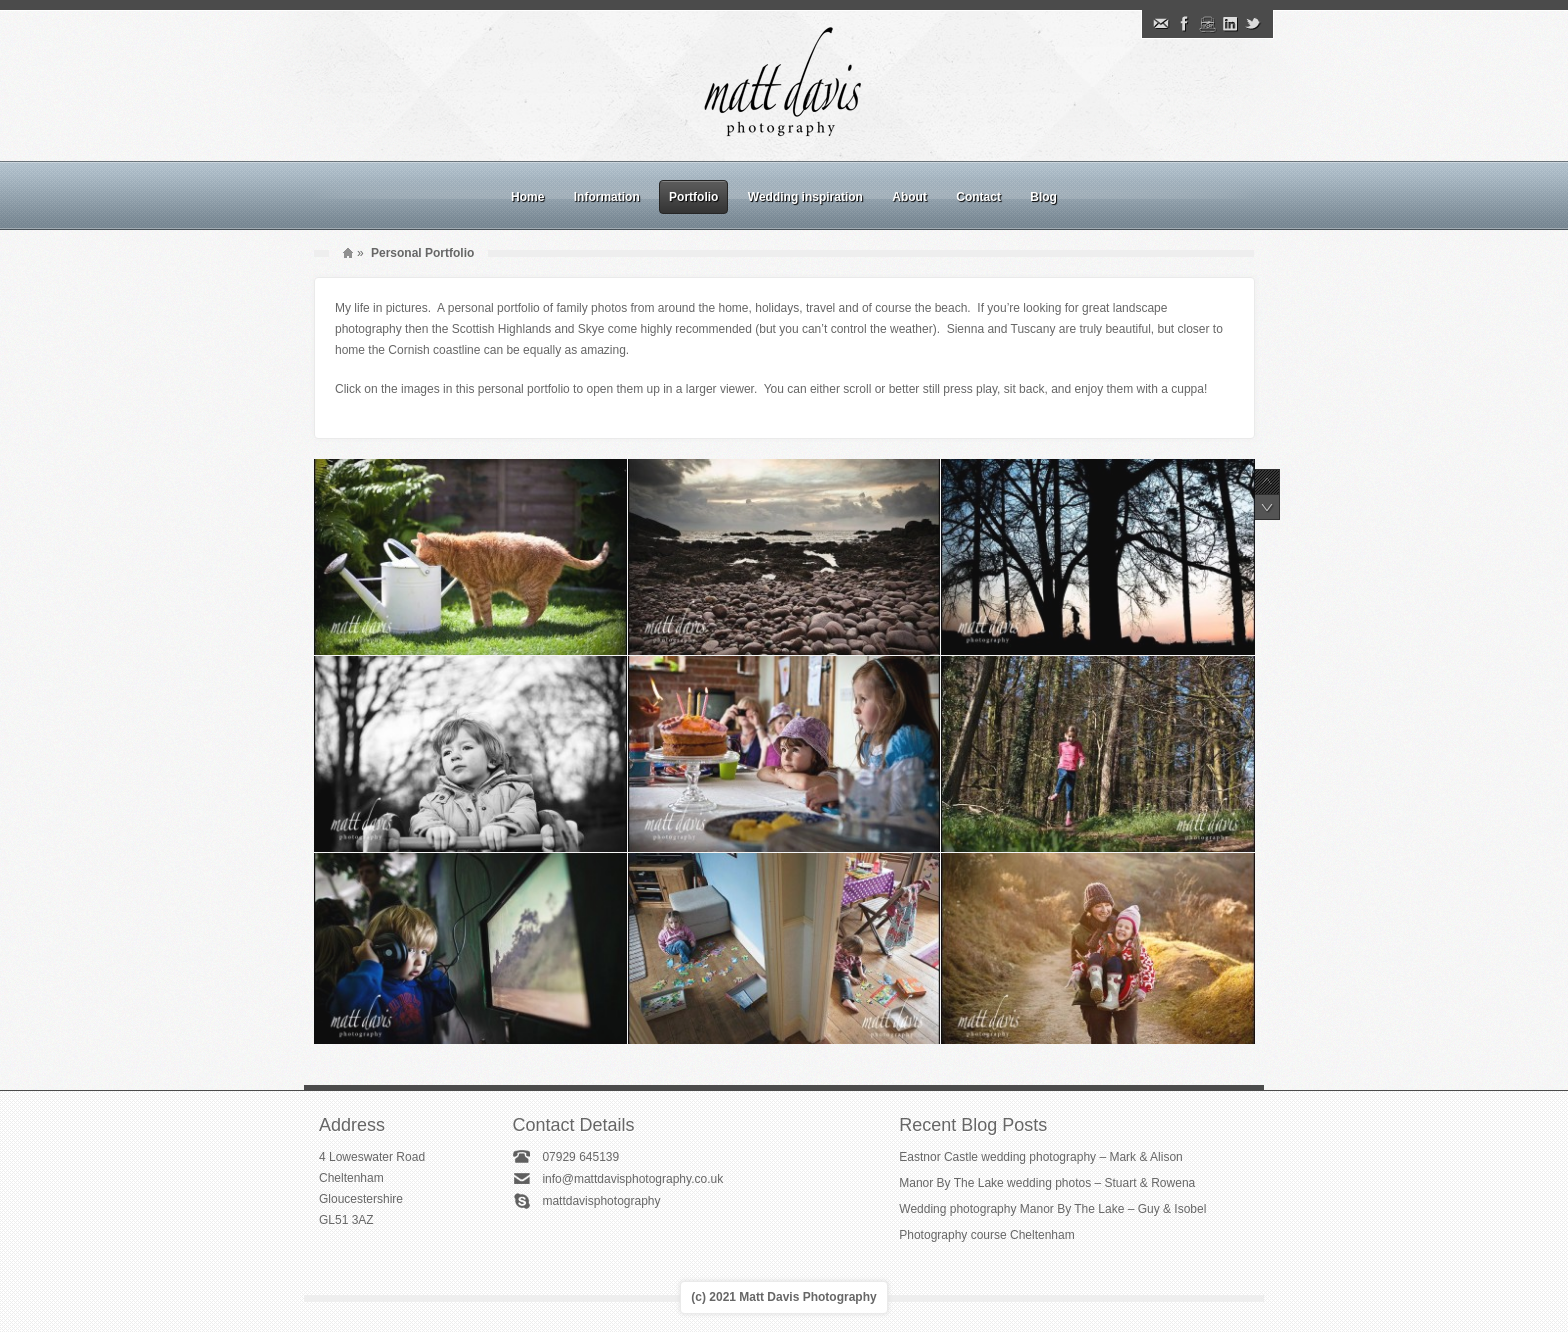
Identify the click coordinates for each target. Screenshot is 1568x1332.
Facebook (1184, 24)
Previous (1267, 482)
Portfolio (693, 197)
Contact (978, 197)
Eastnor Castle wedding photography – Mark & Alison (1041, 1157)
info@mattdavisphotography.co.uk (632, 1179)
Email (1161, 24)
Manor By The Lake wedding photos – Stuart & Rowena (1047, 1183)
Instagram (1207, 24)
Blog (1043, 197)
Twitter (1253, 24)
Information (607, 197)
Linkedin (1230, 24)
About (909, 197)
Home (527, 197)
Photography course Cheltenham (986, 1235)
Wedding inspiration (805, 197)
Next (1267, 507)
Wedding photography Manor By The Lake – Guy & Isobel (1052, 1209)
